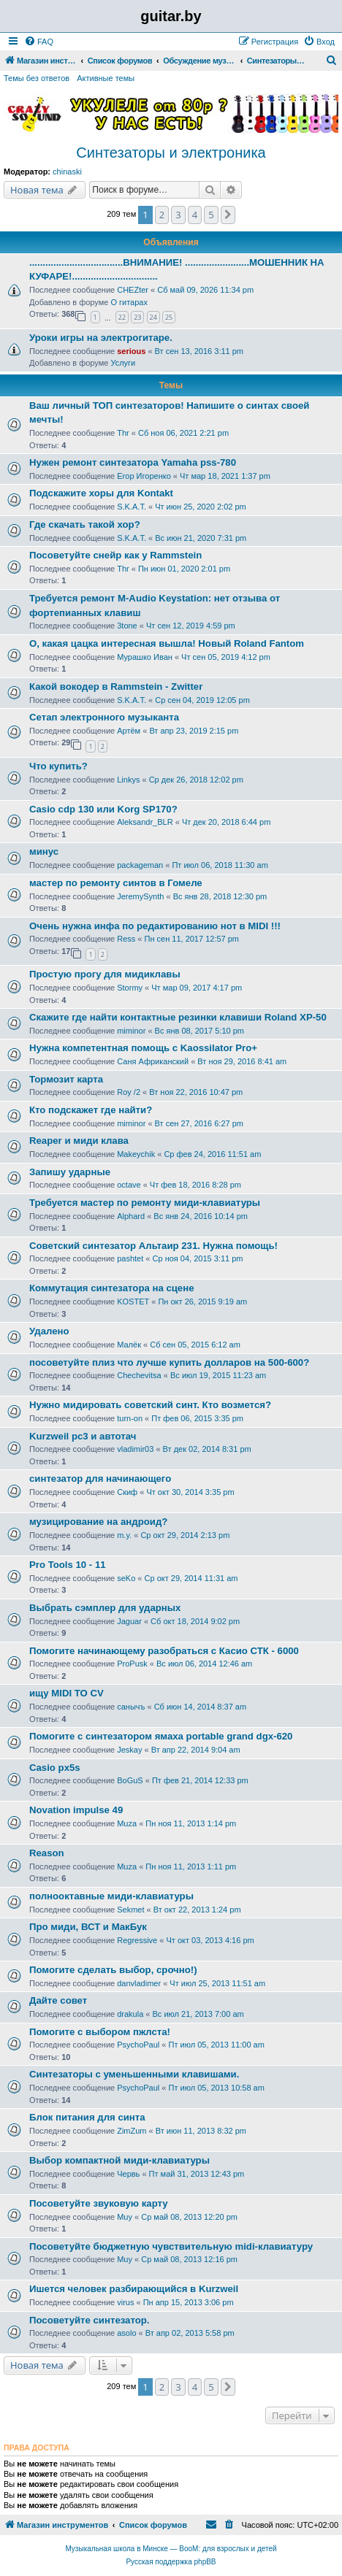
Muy (124, 2216)
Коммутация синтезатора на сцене (111, 1288)
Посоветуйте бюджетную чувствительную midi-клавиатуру (171, 2246)
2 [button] (161, 214)
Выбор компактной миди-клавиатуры (119, 2160)
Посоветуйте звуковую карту (98, 2203)
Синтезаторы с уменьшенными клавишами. (134, 2074)
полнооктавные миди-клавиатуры (111, 1896)
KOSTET (133, 1301)
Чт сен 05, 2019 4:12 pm (225, 657)
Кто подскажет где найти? (90, 1109)
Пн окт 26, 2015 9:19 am (202, 1301)
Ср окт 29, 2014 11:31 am (191, 1578)
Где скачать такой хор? (84, 524)
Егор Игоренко (144, 476)
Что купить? (58, 766)
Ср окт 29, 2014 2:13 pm (184, 1535)
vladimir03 (135, 1449)
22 (122, 317)
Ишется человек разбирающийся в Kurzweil (133, 2288)
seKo (126, 1578)
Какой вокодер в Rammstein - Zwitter (115, 686)
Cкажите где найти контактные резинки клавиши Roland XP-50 (178, 1017)
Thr (123, 432)
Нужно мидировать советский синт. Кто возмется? (150, 1404)
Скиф (127, 1492)
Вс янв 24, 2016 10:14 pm (200, 1216)
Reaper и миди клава (79, 1140)
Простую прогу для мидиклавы (104, 974)
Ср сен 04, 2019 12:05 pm (202, 700)
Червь (128, 2173)
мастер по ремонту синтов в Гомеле (115, 882)
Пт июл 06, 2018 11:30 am (219, 865)
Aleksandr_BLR (144, 822)
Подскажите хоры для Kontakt (101, 493)
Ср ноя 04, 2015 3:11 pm (198, 1258)
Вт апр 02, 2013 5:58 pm (190, 2333)
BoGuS (129, 1780)
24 (153, 317)
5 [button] (210, 214)
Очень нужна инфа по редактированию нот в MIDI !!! (155, 925)
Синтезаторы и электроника (170, 153)
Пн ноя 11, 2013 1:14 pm (190, 1823)
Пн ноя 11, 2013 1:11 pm (190, 1866)
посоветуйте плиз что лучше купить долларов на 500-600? (169, 1362)
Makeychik (136, 1154)
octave (128, 1184)
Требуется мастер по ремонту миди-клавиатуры (144, 1202)
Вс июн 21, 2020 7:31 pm (200, 538)
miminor (131, 1030)
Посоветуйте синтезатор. (89, 2320)
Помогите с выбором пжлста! (99, 2031)
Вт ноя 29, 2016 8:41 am (241, 1061)
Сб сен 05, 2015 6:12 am (195, 1344)
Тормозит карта (66, 1079)
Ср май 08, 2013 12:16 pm (189, 2259)
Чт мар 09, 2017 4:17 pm (196, 987)
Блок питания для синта (87, 2117)
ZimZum (131, 2130)
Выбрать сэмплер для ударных (104, 1607)
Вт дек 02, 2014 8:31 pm (207, 1449)
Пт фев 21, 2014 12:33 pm (200, 1780)
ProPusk (132, 1663)
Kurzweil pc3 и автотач (82, 1436)
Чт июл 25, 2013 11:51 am (217, 1983)
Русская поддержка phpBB (171, 2562)
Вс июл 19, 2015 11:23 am (218, 1375)
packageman (140, 865)
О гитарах (129, 302)
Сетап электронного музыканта (104, 717)
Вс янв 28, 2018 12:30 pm (220, 896)
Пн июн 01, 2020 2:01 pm (184, 568)
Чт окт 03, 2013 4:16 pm (210, 1940)
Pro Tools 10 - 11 (67, 1564)
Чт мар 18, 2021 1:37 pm (225, 476)
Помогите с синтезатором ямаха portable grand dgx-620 (160, 1736)
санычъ (131, 1706)
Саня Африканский (153, 1061)
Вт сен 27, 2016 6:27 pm (199, 1123)
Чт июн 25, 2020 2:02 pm (200, 506)
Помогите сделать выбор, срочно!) (113, 1969)
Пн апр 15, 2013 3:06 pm (188, 2302)
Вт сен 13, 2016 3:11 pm (199, 351)
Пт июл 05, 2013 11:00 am (217, 2044)
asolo (126, 2333)
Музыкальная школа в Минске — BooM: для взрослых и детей (170, 2549)
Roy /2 (128, 1092)
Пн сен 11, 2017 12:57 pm (192, 938)
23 (137, 317)
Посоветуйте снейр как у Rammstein (115, 555)
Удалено (49, 1331)
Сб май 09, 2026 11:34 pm (205, 289)
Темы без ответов (36, 78)
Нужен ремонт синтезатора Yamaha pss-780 (132, 462)
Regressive (137, 1940)
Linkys (128, 779)
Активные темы (105, 78)
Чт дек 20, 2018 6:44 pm (226, 822)
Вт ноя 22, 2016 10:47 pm (196, 1092)
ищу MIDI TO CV (66, 1693)
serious (131, 351)
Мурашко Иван (144, 657)
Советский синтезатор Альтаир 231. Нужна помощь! (153, 1245)
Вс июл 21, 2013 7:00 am (198, 2014)
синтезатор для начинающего (100, 1478)
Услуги (122, 362)
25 (168, 317)
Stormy (129, 987)
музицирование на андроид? (98, 1521)
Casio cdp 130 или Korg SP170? (103, 809)
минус (43, 851)
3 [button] (177, 214)
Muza (127, 1823)
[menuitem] (38, 41)
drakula (130, 2014)
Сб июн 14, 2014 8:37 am (200, 1706)
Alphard (131, 1216)
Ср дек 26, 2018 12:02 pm (196, 779)
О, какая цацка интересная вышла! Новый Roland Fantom (166, 643)
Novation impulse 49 (76, 1809)
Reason (46, 1853)
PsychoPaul (138, 2044)
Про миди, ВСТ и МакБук (88, 1926)
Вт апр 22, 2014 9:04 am (195, 1749)
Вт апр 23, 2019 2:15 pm (193, 730)
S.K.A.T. (131, 506)
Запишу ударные (69, 1171)
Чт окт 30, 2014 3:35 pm (190, 1492)
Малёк (129, 1344)
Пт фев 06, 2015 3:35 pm (197, 1418)
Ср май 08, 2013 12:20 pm (189, 2216)
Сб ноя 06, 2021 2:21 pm (183, 432)
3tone (127, 625)
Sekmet (130, 1909)
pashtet (130, 1258)
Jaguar (129, 1621)
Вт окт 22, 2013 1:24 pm (197, 1909)
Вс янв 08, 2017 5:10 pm (199, 1030)
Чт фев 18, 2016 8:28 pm (195, 1184)
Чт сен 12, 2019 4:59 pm (190, 625)
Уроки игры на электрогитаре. (100, 337)
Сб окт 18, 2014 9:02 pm (195, 1621)
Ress (126, 938)
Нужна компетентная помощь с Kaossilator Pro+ (143, 1047)
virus (125, 2302)
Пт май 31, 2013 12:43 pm (197, 2173)
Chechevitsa (139, 1375)
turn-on (129, 1418)
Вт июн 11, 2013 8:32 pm (201, 2130)
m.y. (124, 1535)
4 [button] (194, 214)
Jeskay (129, 1749)
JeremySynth (140, 896)
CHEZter (132, 289)
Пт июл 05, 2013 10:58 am (217, 2087)
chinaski (67, 171)
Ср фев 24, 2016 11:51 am (212, 1154)
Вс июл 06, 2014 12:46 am (204, 1663)
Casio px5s (54, 1767)
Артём (128, 730)
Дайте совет (58, 2000)
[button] (228, 214)
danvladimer (139, 1983)
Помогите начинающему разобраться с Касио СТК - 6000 (164, 1650)
